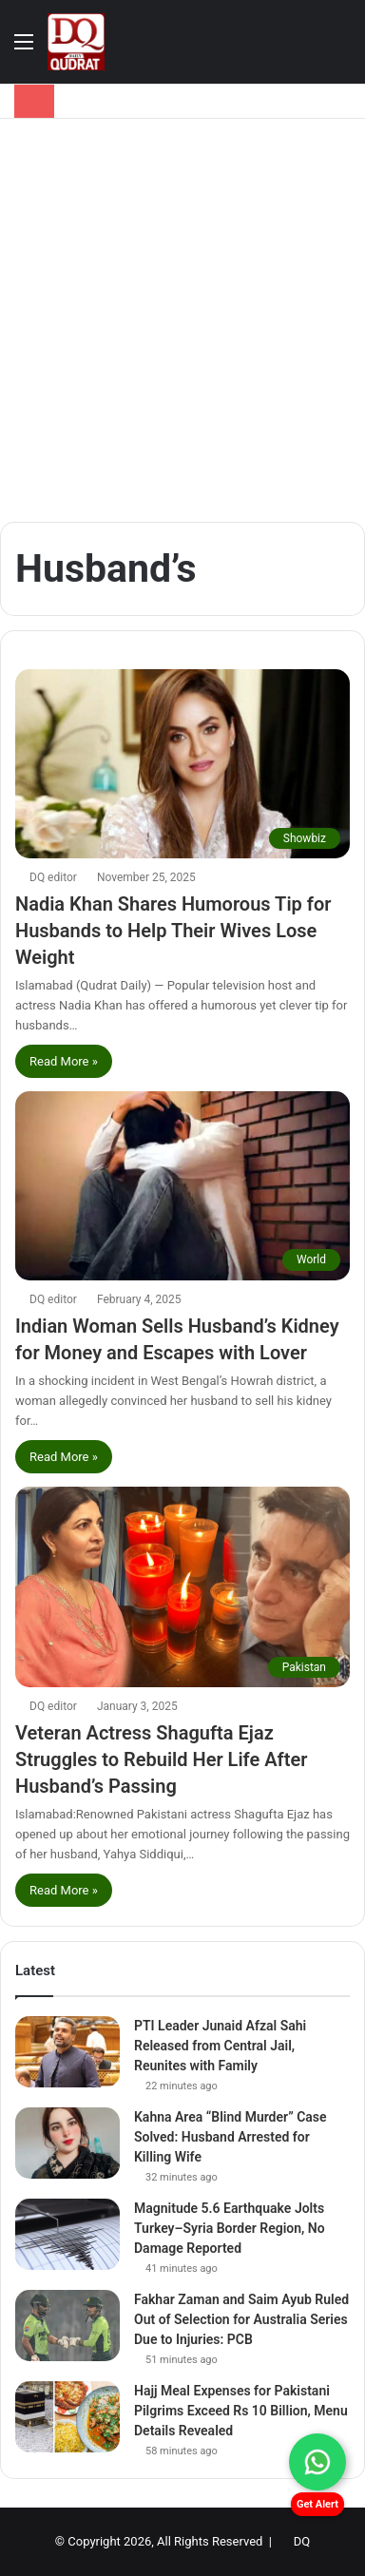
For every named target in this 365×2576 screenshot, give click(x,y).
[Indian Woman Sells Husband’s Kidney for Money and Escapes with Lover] (182, 1185)
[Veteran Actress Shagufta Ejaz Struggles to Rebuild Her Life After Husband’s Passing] (182, 1587)
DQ (302, 2541)
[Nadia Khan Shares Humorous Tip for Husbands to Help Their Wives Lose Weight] (182, 763)
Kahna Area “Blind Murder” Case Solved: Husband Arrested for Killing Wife (230, 2136)
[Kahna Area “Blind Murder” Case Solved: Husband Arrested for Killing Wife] (67, 2143)
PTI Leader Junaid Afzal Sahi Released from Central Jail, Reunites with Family (220, 2045)
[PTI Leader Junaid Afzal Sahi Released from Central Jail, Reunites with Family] (67, 2051)
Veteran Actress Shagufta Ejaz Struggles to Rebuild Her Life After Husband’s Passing (161, 1759)
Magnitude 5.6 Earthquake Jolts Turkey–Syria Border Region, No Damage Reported (229, 2228)
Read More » (63, 1061)
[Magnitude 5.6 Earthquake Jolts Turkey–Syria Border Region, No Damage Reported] (67, 2234)
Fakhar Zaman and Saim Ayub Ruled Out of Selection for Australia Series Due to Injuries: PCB (241, 2319)
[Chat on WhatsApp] (317, 2461)
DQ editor (53, 877)
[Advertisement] (182, 320)
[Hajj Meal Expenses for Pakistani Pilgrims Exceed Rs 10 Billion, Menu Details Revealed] (67, 2416)
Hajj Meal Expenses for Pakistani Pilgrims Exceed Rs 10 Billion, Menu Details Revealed (241, 2410)
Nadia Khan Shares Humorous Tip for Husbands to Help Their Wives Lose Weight (173, 931)
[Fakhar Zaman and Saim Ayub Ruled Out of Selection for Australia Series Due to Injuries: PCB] (67, 2325)
